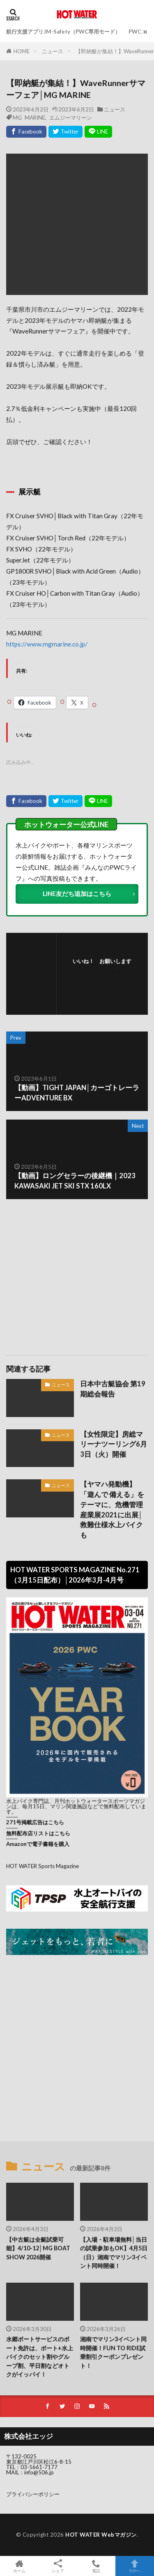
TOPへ (134, 2566)
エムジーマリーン (70, 117)
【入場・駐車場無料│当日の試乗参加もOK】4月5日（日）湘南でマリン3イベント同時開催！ (113, 2252)
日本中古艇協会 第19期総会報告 (112, 1389)
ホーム (19, 2566)
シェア (58, 2566)
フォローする (105, 972)
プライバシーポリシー (33, 2494)
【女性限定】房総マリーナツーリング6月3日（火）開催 (113, 1444)
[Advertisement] (77, 1273)
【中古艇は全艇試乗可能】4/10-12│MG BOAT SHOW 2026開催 (38, 2248)
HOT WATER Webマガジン (101, 2534)
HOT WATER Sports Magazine (42, 1866)
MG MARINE (29, 117)
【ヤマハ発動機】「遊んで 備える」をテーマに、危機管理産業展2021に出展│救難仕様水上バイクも (112, 1509)
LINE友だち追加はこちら (77, 893)
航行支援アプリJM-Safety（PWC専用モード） (63, 31)
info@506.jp (39, 2472)
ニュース (52, 51)
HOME (22, 51)
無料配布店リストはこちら (38, 1833)
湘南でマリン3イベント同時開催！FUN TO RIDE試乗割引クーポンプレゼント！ (113, 2352)
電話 (96, 2566)
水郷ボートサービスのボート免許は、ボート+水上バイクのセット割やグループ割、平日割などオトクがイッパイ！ (39, 2357)
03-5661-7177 (39, 2467)
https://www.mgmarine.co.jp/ (46, 644)
